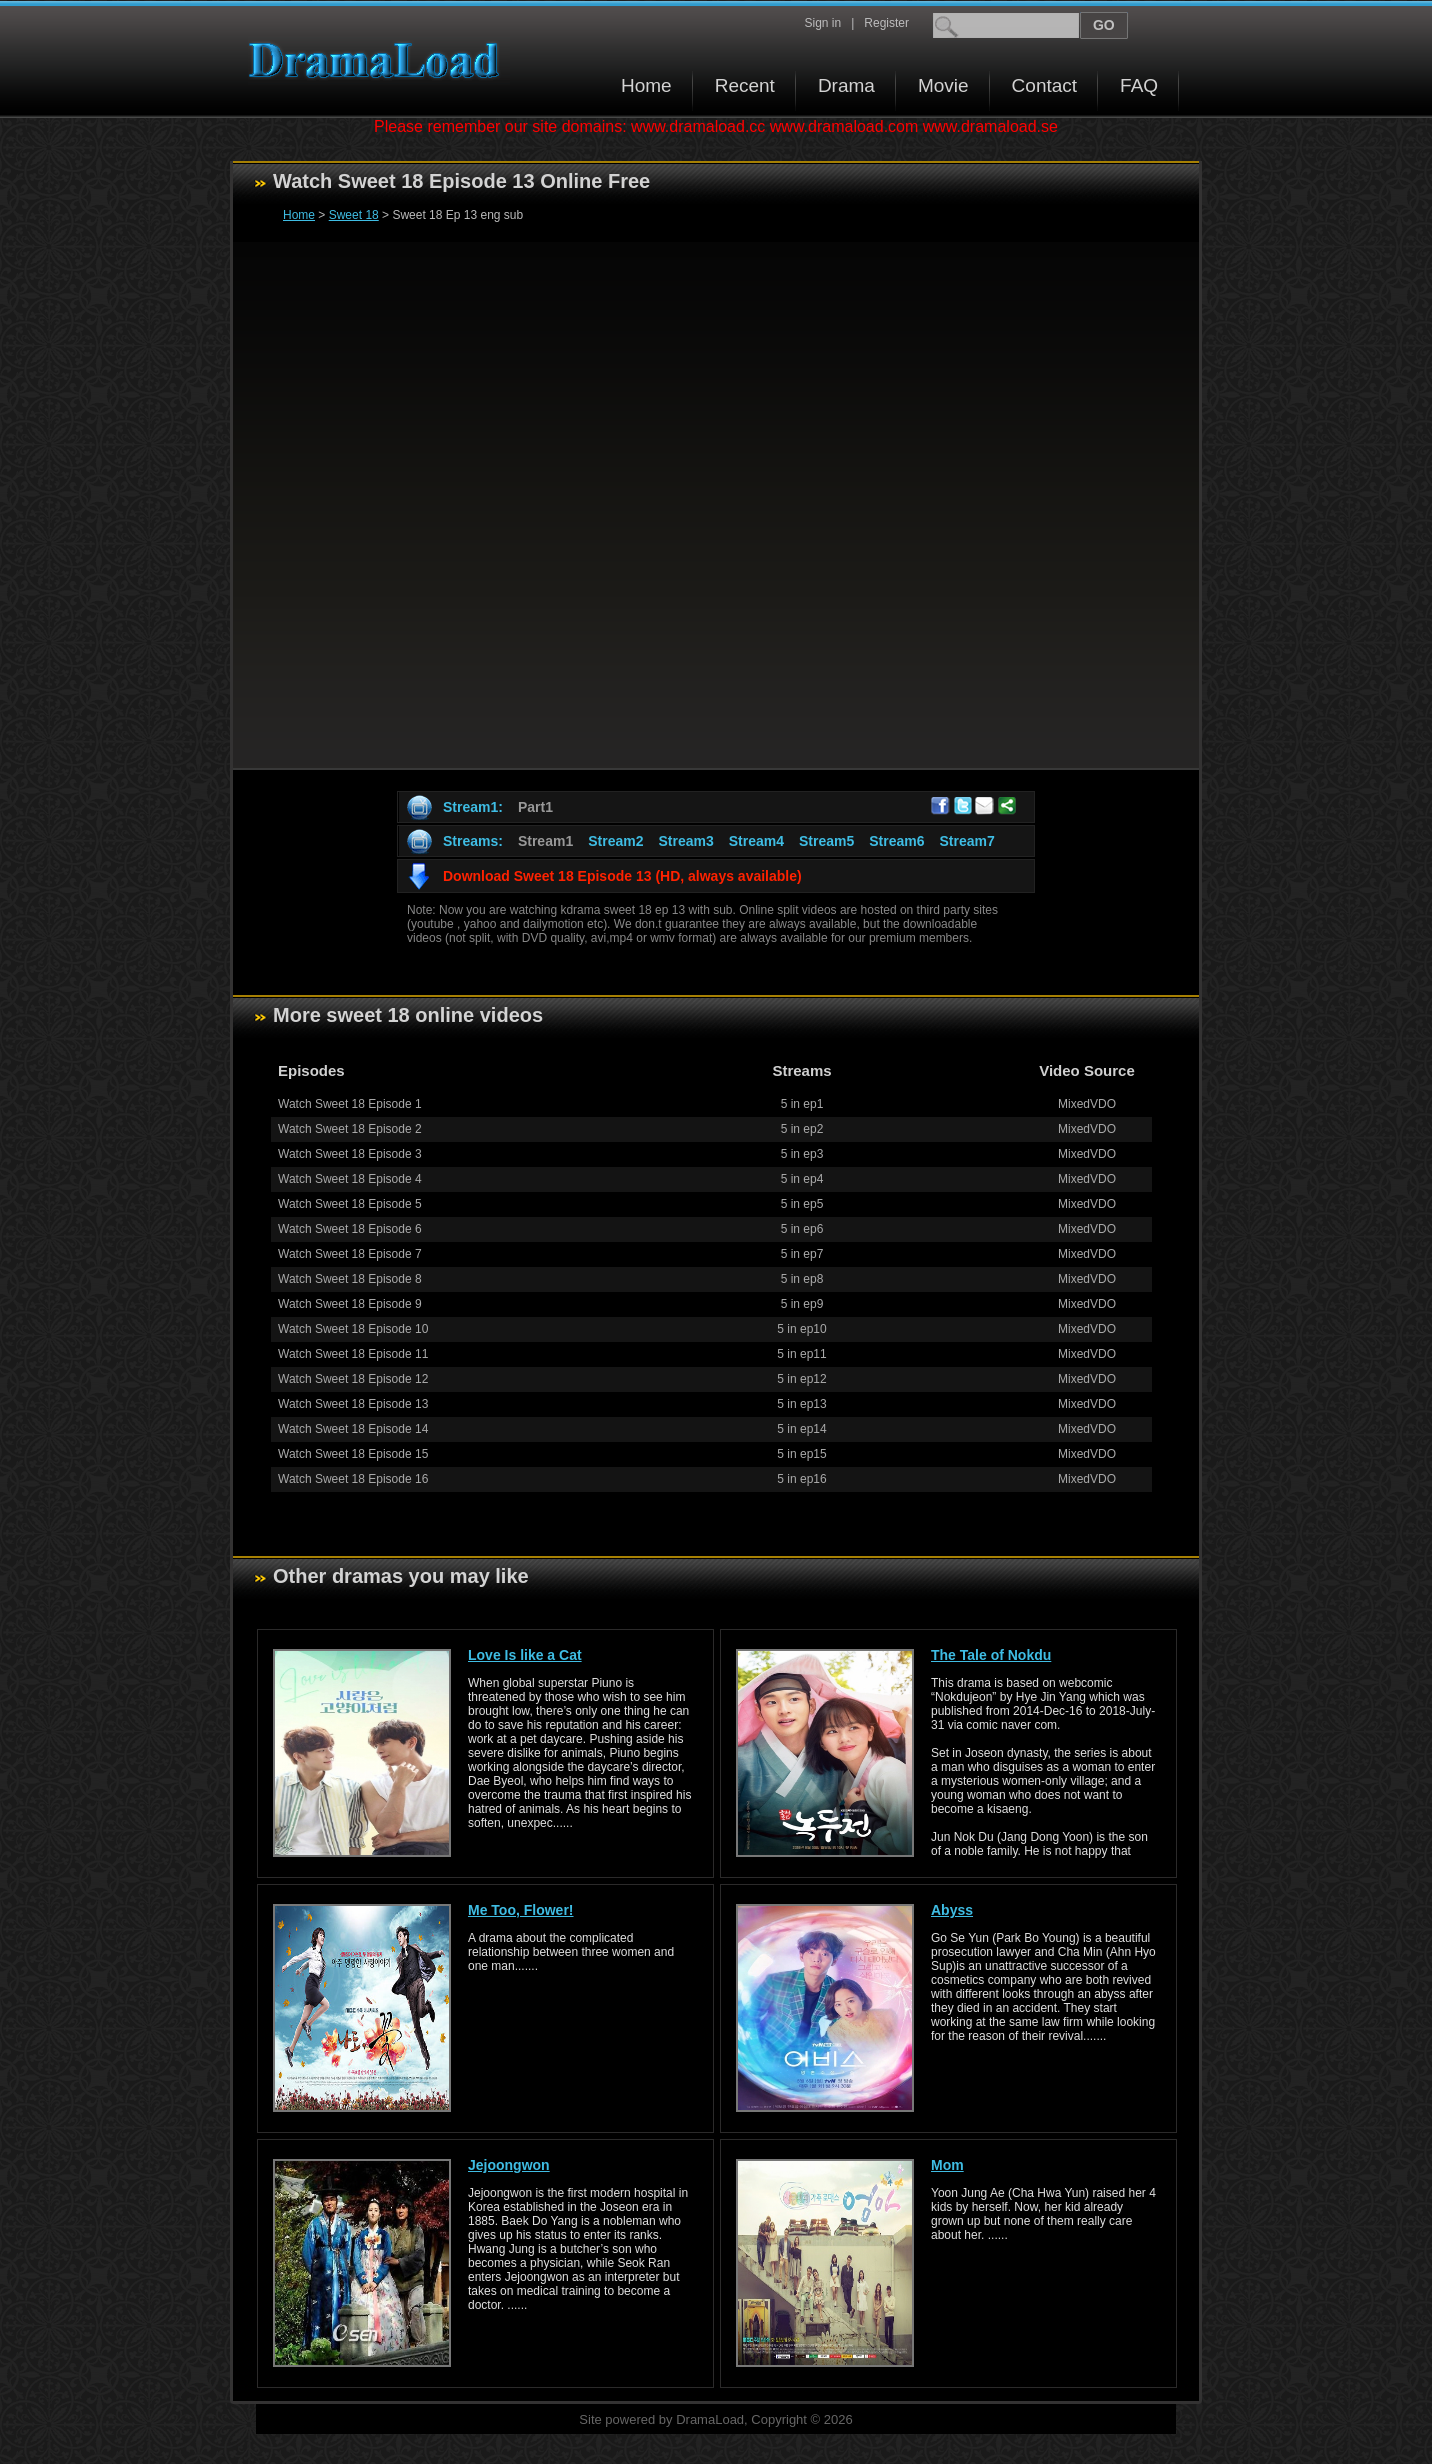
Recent (745, 85)
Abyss (952, 1910)
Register (886, 23)
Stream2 (615, 841)
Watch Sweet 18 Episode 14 (353, 1429)
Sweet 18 (354, 215)
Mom (947, 2165)
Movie (943, 85)
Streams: (473, 841)
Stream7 (967, 841)
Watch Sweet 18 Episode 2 (350, 1129)
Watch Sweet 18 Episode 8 (350, 1279)
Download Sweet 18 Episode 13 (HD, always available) (622, 876)
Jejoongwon (509, 2165)
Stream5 (826, 841)
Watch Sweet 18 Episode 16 (353, 1479)
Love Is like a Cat (525, 1655)
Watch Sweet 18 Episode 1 (350, 1104)
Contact (1044, 85)
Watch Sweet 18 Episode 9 (350, 1304)
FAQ (1139, 85)
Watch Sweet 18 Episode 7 (350, 1254)
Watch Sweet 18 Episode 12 (353, 1379)
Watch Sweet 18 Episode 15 (353, 1454)
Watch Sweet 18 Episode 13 (353, 1404)
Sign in (822, 23)
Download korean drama (379, 60)
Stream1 (545, 841)
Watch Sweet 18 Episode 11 (353, 1354)
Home (646, 85)
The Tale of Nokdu (991, 1655)
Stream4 (756, 841)
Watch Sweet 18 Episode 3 (350, 1154)
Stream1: (473, 807)
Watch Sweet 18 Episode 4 (350, 1179)
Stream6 (896, 841)
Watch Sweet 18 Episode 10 (353, 1329)
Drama (846, 85)
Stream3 (685, 841)
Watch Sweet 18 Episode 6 (350, 1229)
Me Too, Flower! (521, 1910)
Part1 (535, 807)
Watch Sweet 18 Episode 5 (350, 1204)
